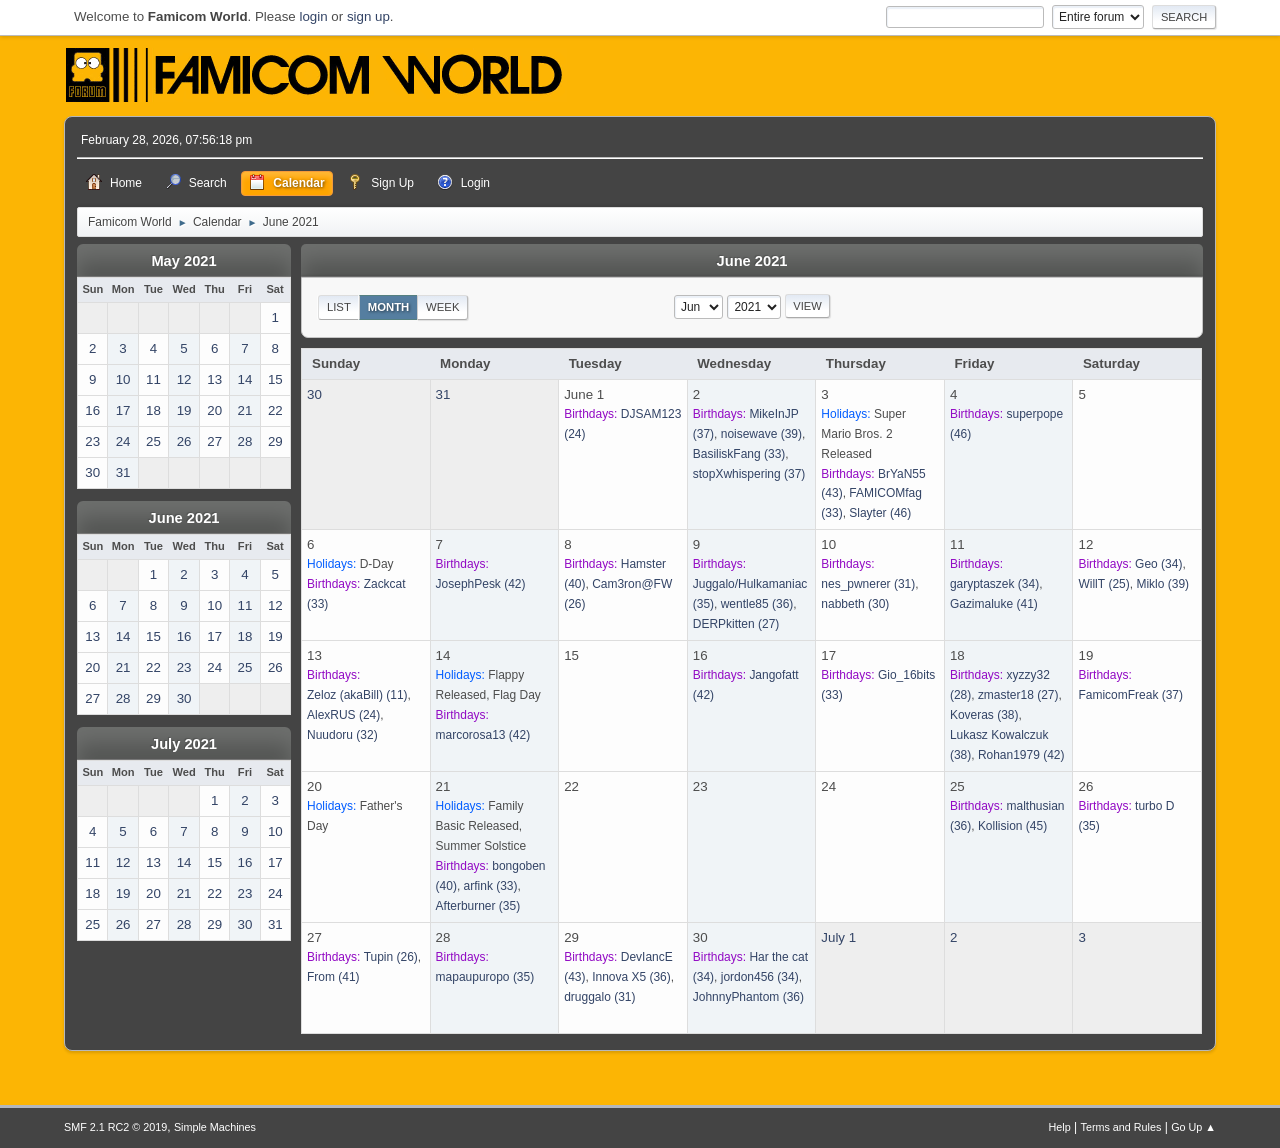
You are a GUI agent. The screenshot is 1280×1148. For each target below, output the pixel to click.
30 (314, 394)
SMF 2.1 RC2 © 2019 (115, 1127)
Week (442, 307)
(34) (994, 584)
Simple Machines (215, 1127)
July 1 (838, 937)
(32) (342, 735)
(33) (739, 454)
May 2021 (183, 261)
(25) (1103, 584)
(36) (757, 604)
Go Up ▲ (1193, 1127)
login (313, 16)
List (339, 307)
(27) (736, 624)
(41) (994, 604)
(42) (481, 584)
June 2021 (184, 518)
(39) (761, 434)
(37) (749, 474)
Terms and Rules (1121, 1127)
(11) (357, 695)
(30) (855, 604)
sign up (368, 16)
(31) (868, 584)
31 (443, 394)
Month (389, 307)
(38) (984, 715)
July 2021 (184, 744)
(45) (1012, 826)
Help (1060, 1127)
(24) (343, 715)
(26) (391, 957)
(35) (478, 906)
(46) (880, 513)
